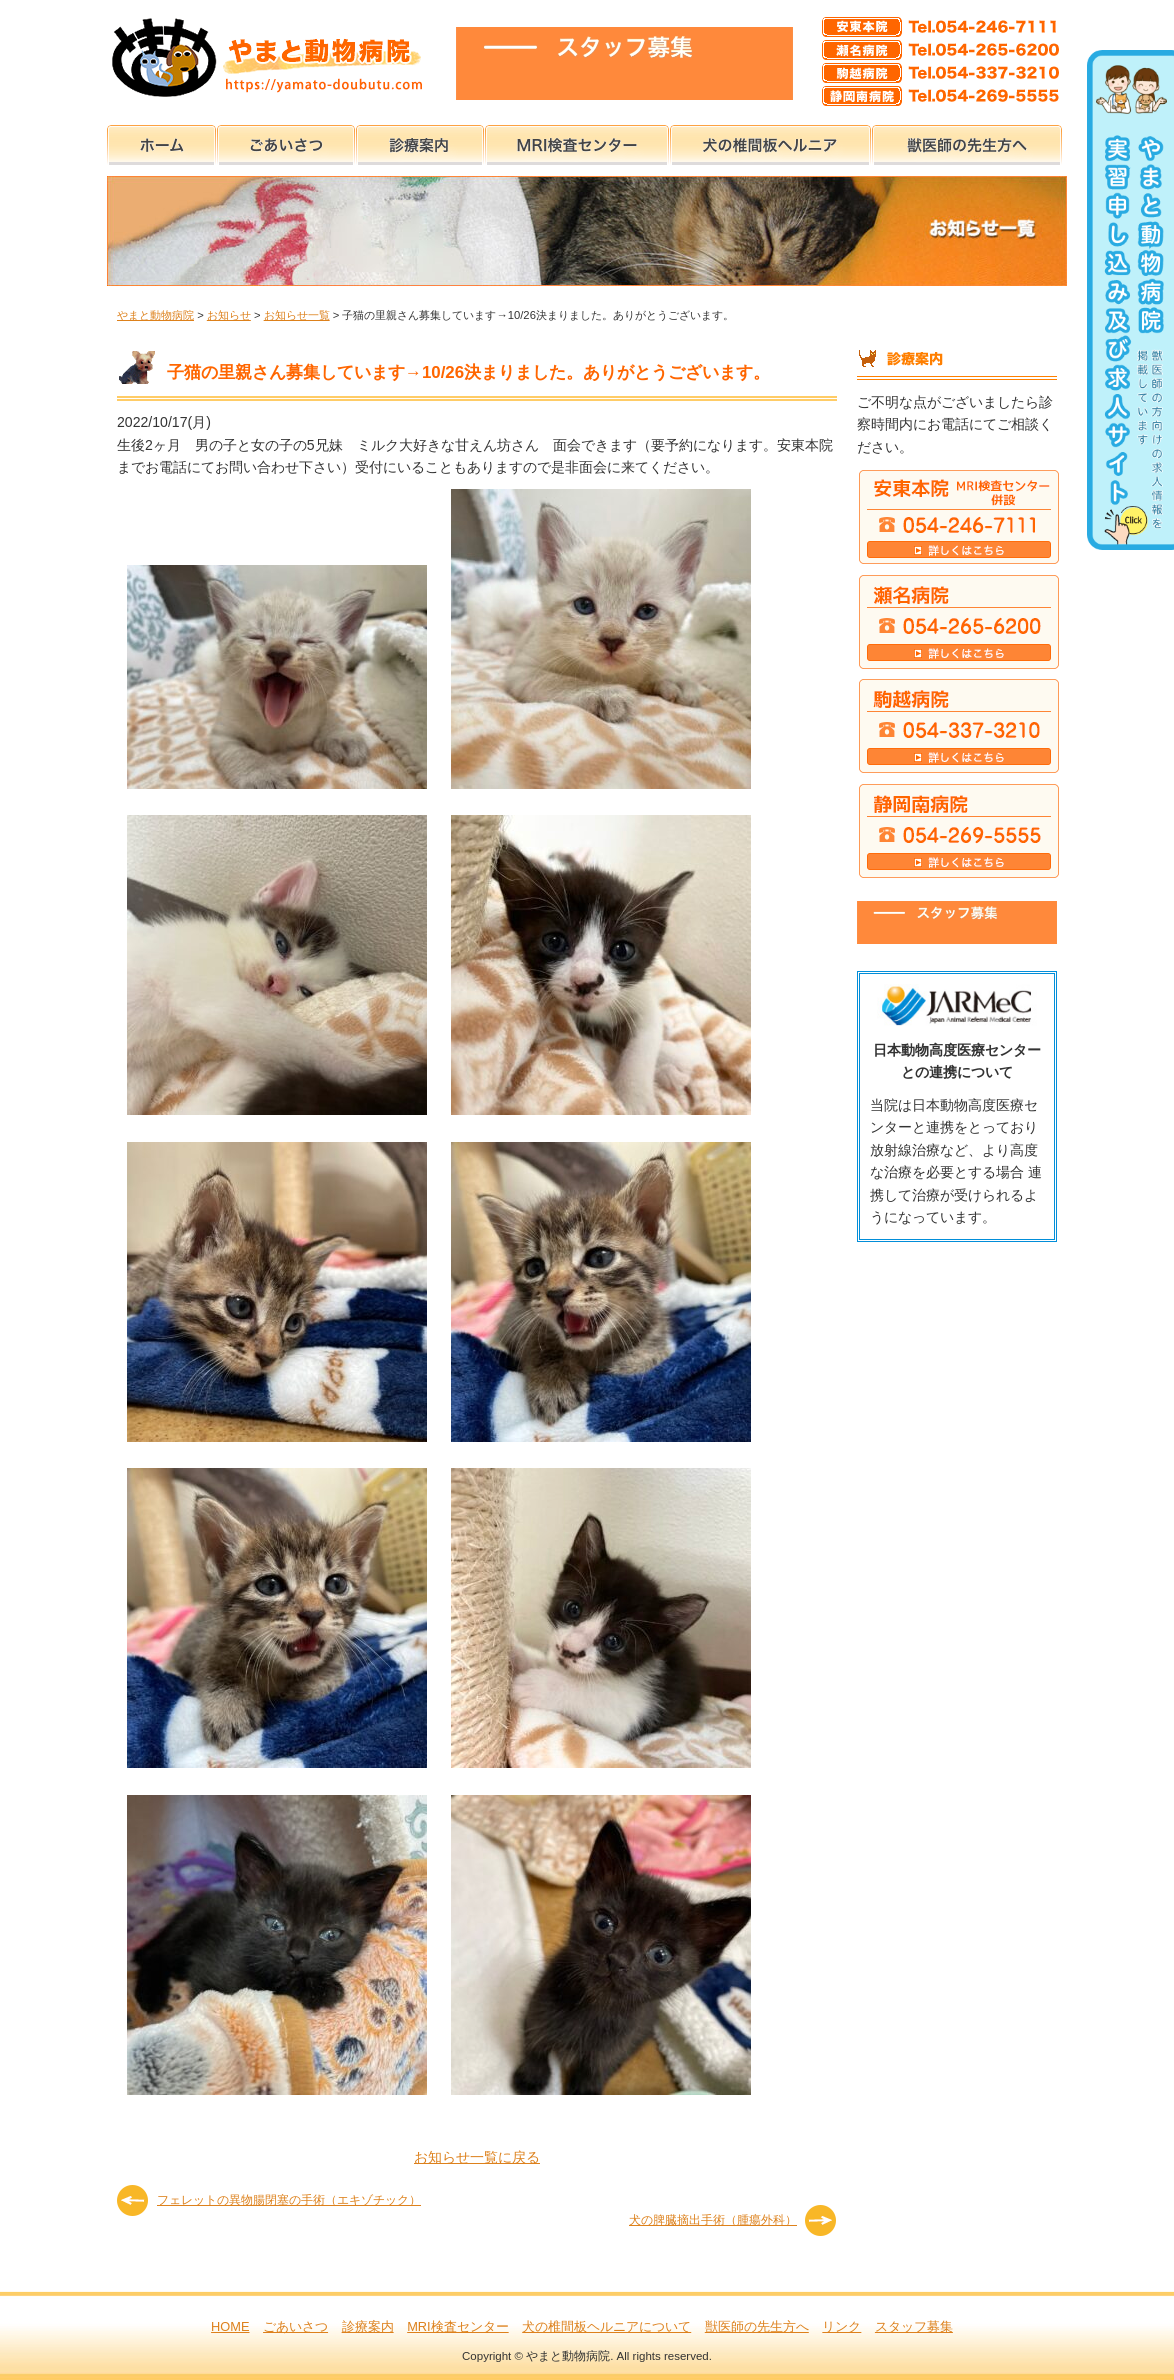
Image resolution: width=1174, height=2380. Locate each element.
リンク (841, 2326)
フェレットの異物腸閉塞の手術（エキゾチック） (289, 2200)
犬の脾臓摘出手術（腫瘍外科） (713, 2220)
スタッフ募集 (914, 2326)
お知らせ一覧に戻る (477, 2157)
